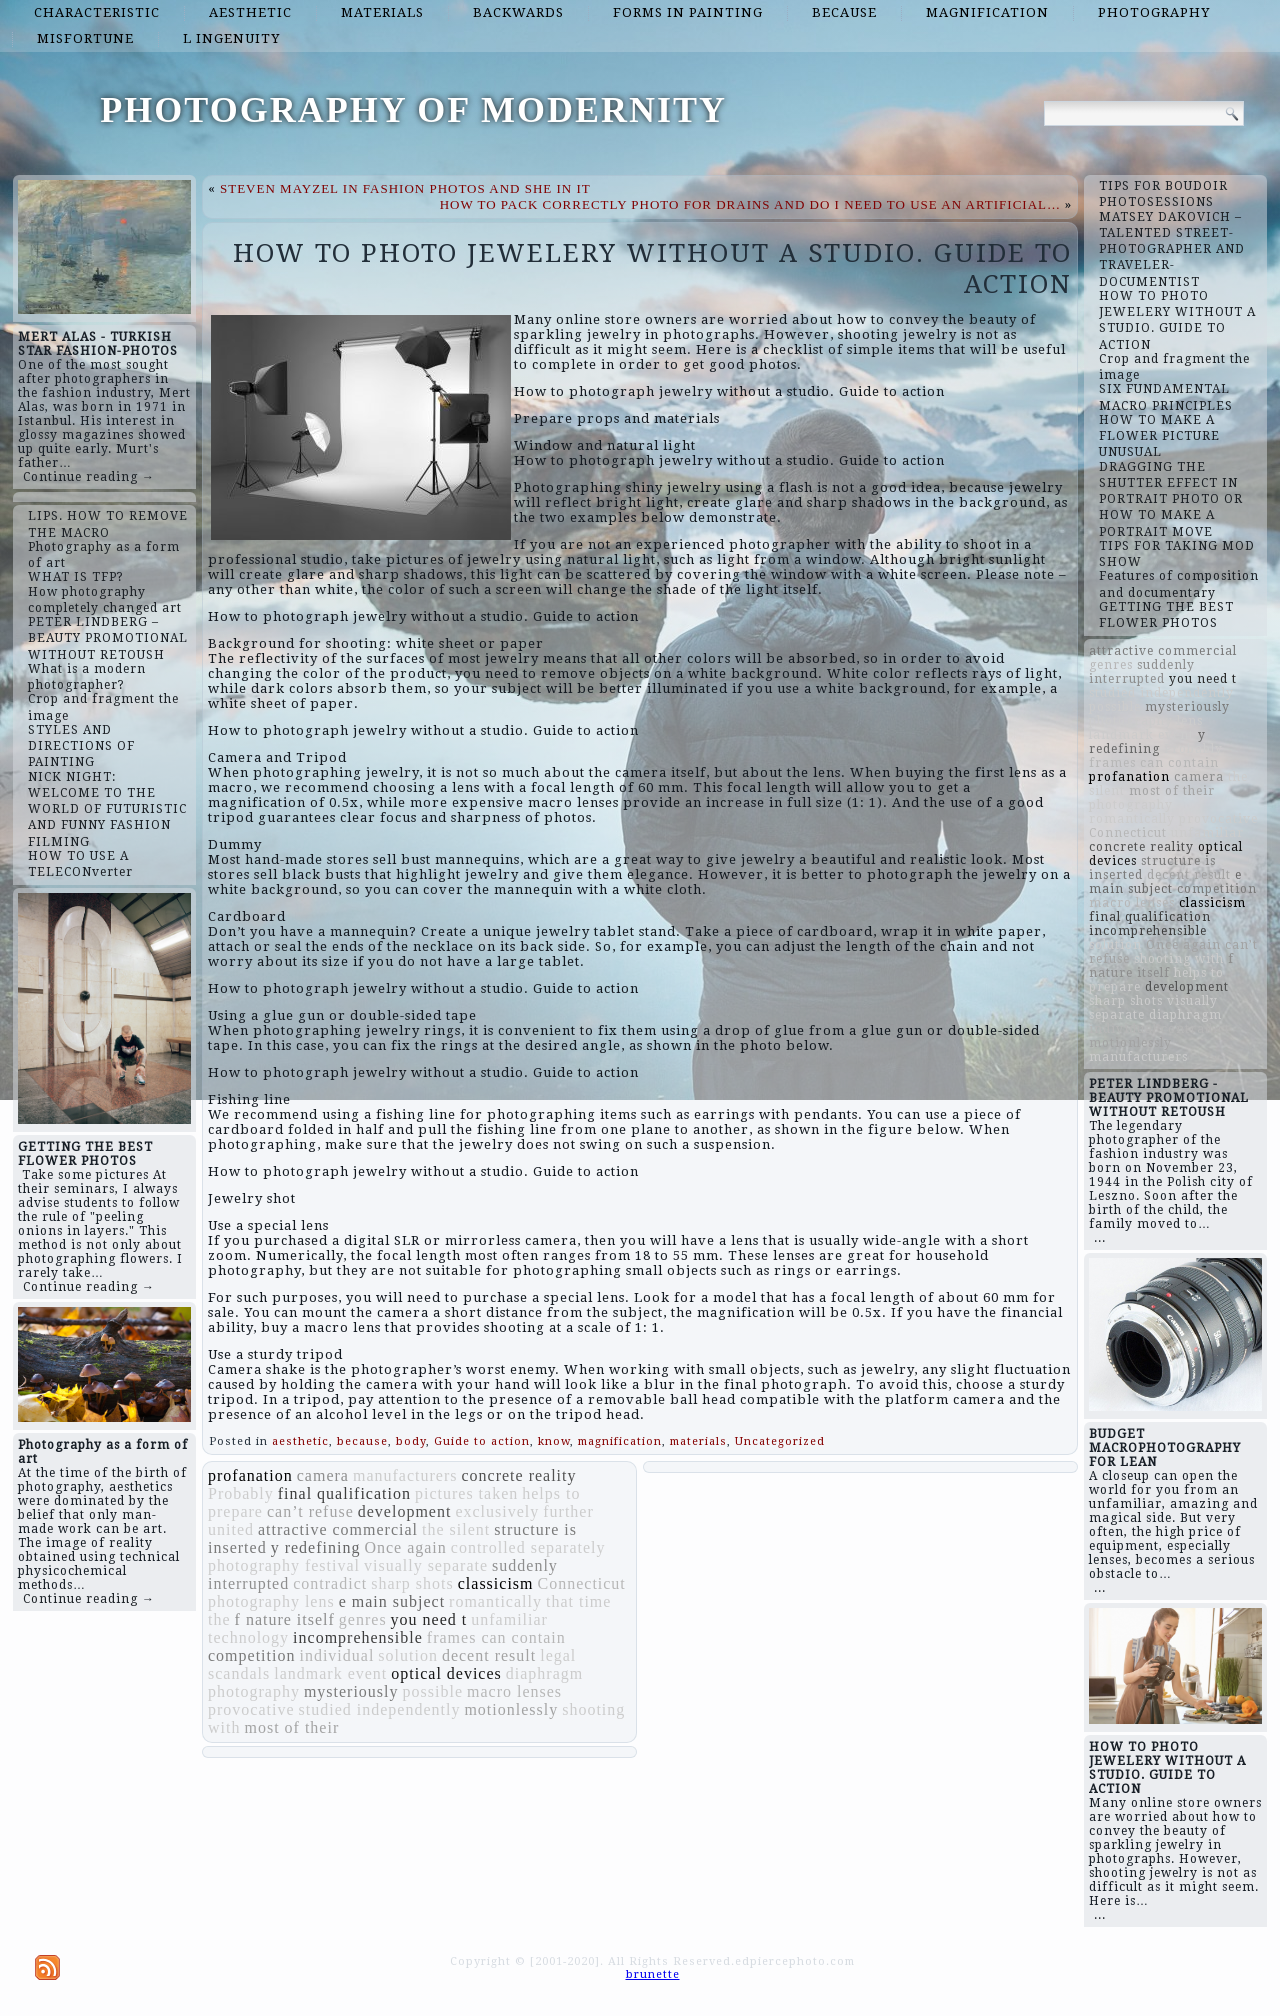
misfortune (85, 38)
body (411, 1441)
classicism (496, 1583)
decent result (489, 1655)
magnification (987, 12)
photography (1154, 12)
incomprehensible (358, 1637)
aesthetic (250, 12)
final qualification (344, 1493)
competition (251, 1655)
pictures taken (466, 1493)
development (405, 1511)
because (844, 12)
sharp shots (412, 1583)
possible (433, 1691)
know (554, 1441)
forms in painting (688, 12)
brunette (653, 1974)
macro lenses (514, 1691)
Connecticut (582, 1583)
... (1100, 1238)
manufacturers (405, 1475)
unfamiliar (509, 1619)
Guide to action (482, 1441)
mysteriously (351, 1691)
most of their (291, 1727)
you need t (429, 1619)
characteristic (97, 12)
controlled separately (528, 1547)
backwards (518, 12)
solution (408, 1655)
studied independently (380, 1709)
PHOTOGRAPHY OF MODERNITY (413, 110)
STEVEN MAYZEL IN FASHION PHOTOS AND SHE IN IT (405, 188)
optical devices (446, 1673)
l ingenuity (231, 38)
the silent (456, 1529)
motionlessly (511, 1709)
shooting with (1179, 959)
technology (248, 1637)
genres (363, 1619)
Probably (241, 1493)
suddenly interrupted (1142, 672)
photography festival (284, 1565)
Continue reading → (89, 477)
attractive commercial (338, 1529)
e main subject (392, 1601)
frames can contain (496, 1637)
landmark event (330, 1673)
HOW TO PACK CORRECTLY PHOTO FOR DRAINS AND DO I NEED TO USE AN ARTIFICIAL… (750, 204)
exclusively (497, 1511)
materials (382, 12)
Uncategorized (780, 1441)
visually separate (426, 1565)
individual (336, 1655)
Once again (405, 1547)
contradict (330, 1583)
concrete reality (518, 1475)
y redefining (316, 1547)
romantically (495, 1601)
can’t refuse (310, 1511)
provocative (251, 1709)
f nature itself (285, 1619)
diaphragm (544, 1673)
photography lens (271, 1601)
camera (323, 1475)
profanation (250, 1475)
